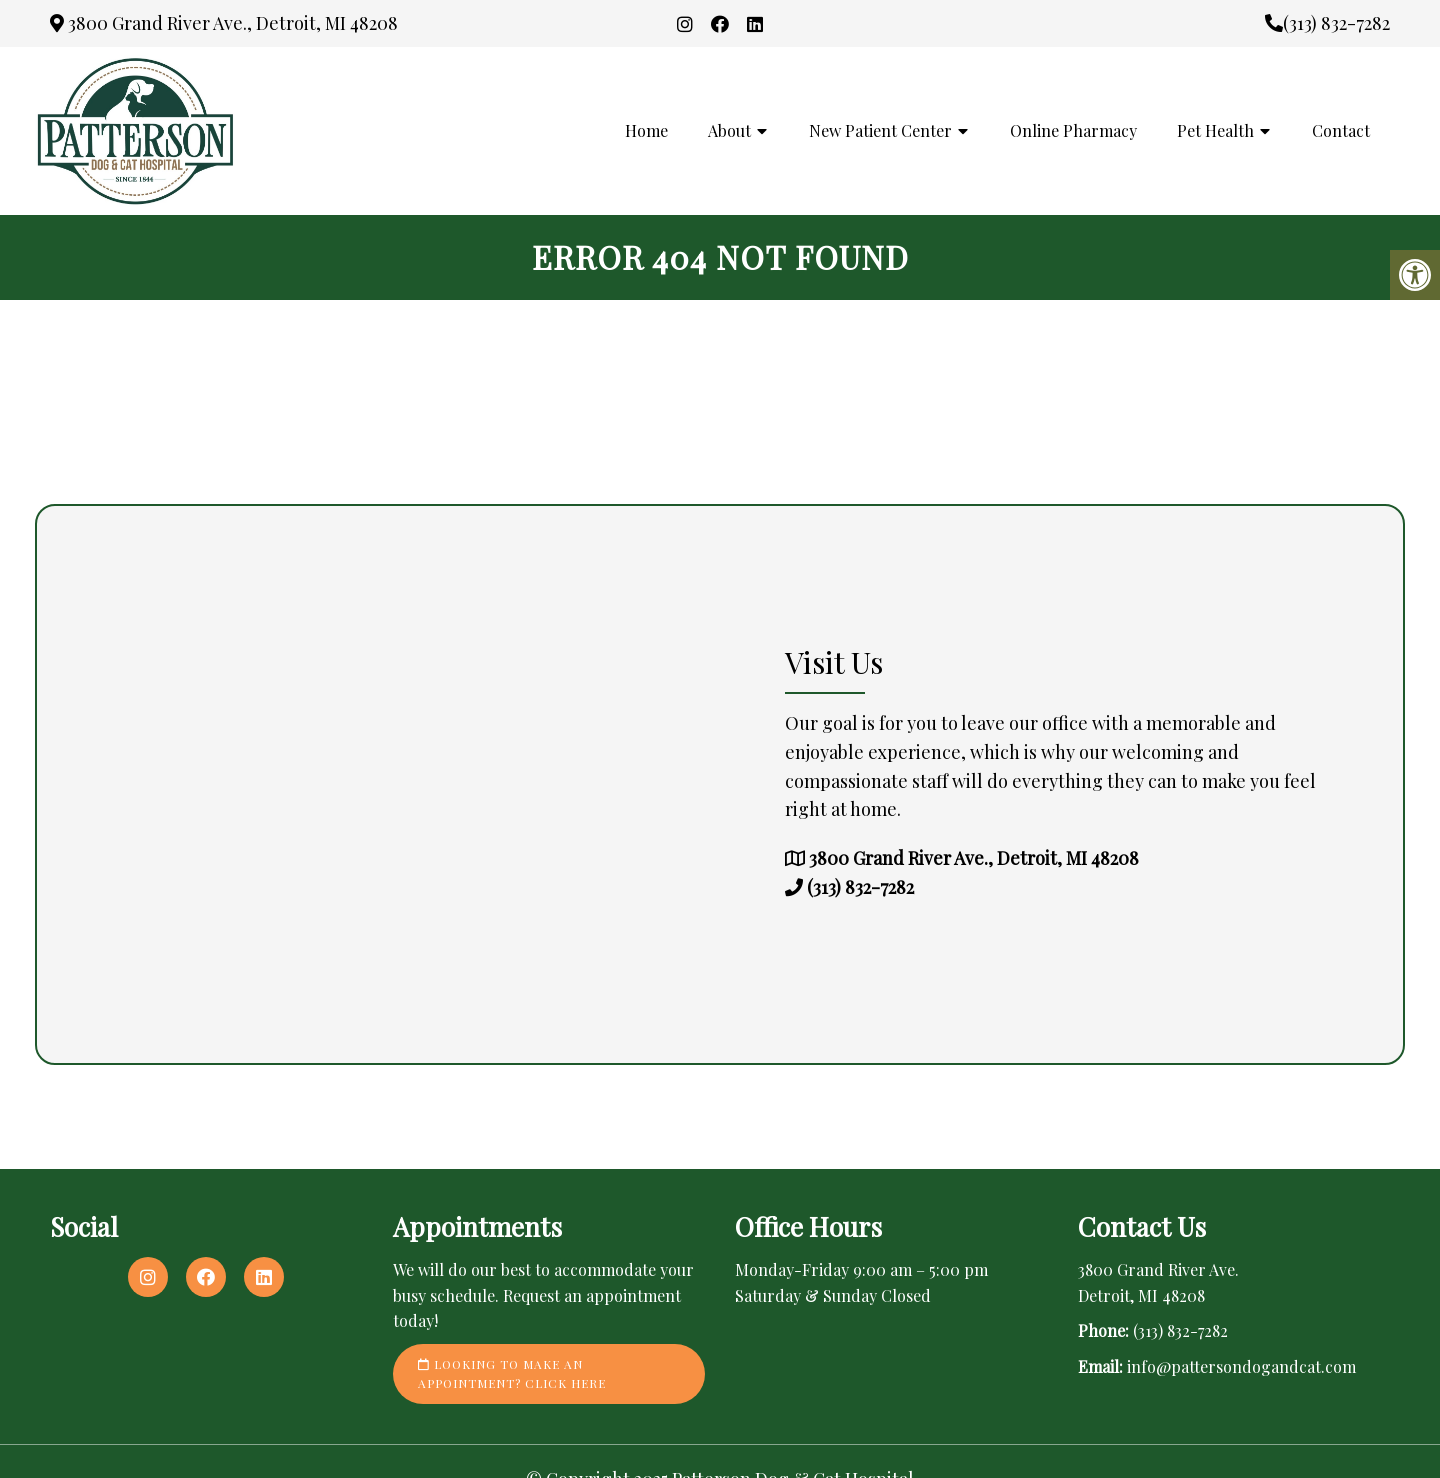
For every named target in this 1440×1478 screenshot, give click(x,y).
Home (646, 130)
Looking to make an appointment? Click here (512, 1373)
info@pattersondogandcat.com (1241, 1366)
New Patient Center (880, 130)
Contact (1341, 130)
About (729, 130)
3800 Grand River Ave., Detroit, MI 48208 (224, 23)
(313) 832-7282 (1327, 23)
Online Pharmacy (1073, 130)
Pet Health (1215, 130)
